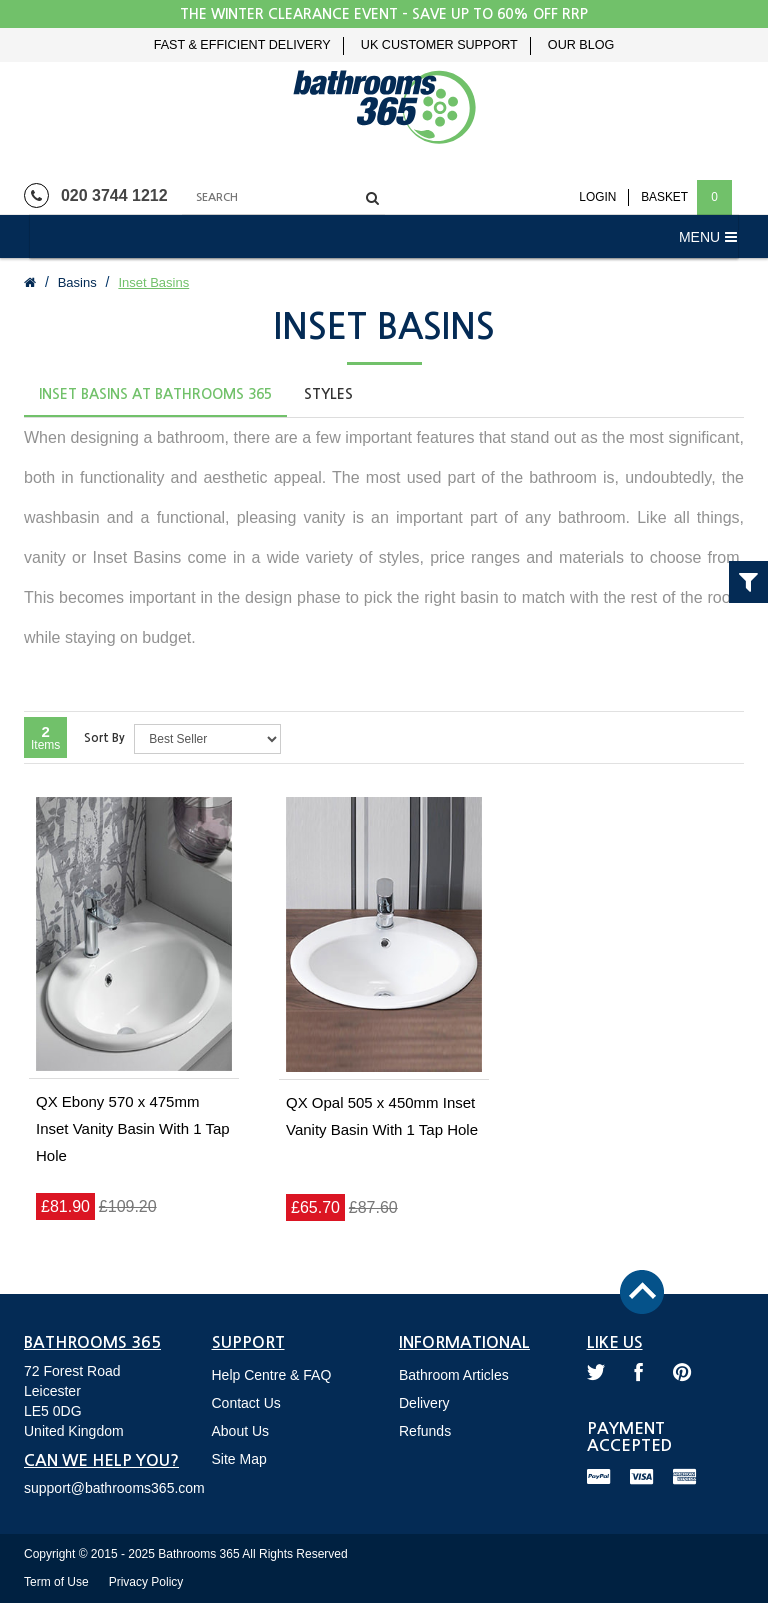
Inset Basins (153, 282)
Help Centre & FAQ (272, 1375)
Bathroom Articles (454, 1375)
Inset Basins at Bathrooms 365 (155, 394)
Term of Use (56, 1582)
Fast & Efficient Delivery (242, 45)
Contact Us (246, 1403)
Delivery (424, 1403)
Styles (328, 394)
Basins (77, 282)
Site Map (239, 1459)
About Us (241, 1431)
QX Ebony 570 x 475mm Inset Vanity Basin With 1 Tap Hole (133, 1128)
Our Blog (581, 45)
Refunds (425, 1431)
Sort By (104, 738)
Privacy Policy (146, 1582)
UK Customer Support (439, 45)
